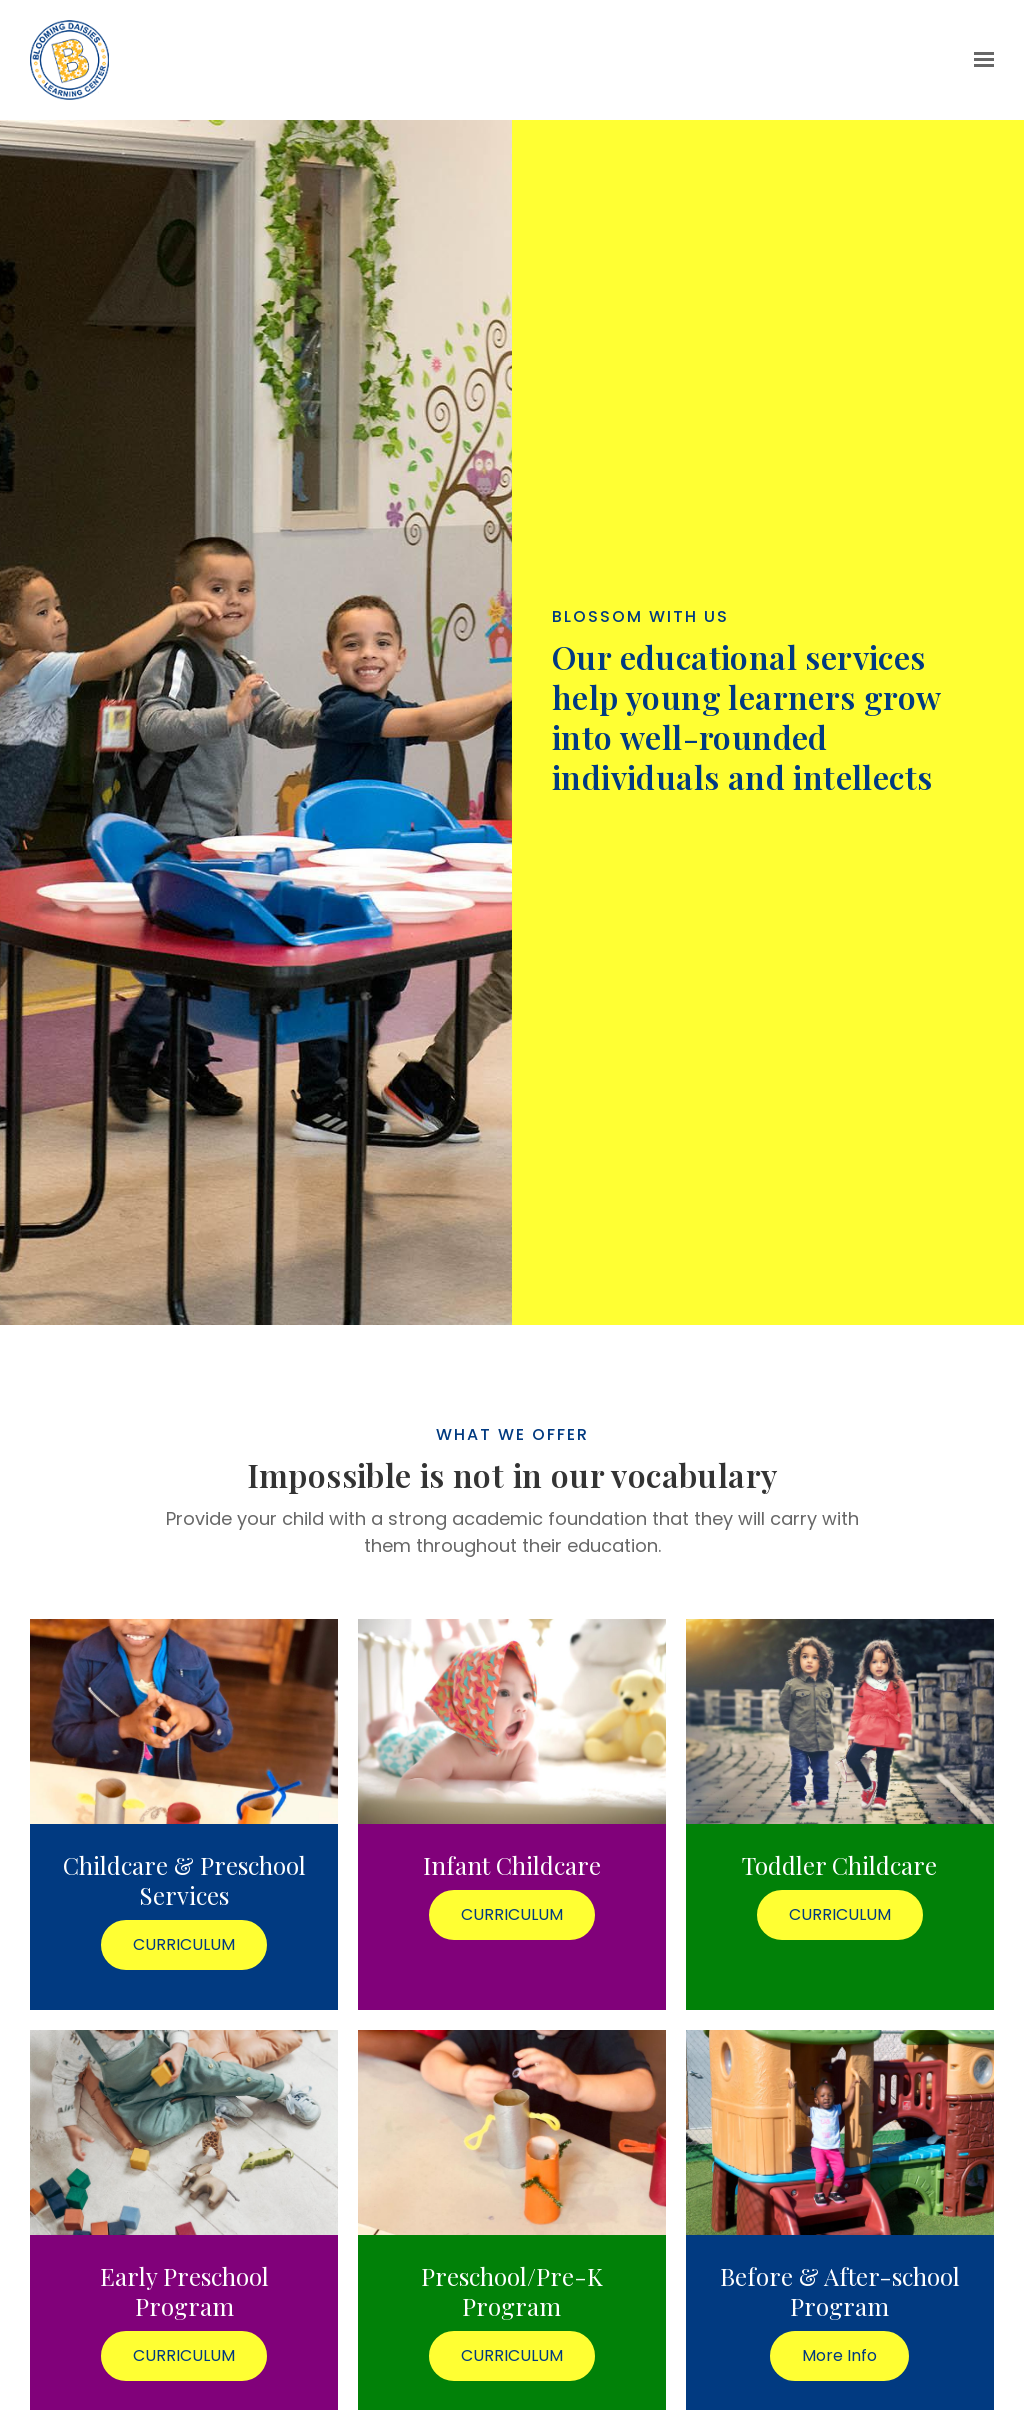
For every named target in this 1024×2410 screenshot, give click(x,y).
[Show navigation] (980, 60)
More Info (839, 2355)
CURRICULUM (184, 1944)
